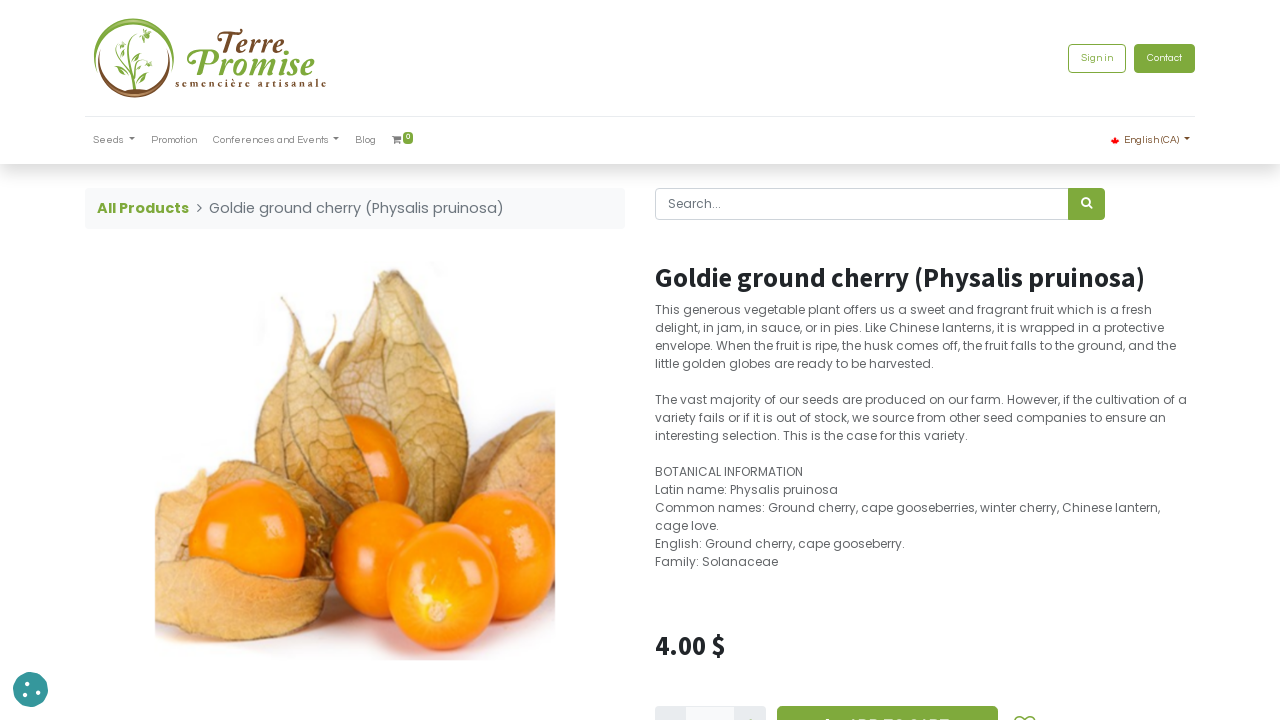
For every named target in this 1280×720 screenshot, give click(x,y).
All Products (143, 208)
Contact (1164, 58)
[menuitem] (174, 140)
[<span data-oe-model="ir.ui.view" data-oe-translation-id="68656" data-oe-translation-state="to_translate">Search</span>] (1086, 204)
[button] (30, 689)
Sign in (1097, 58)
